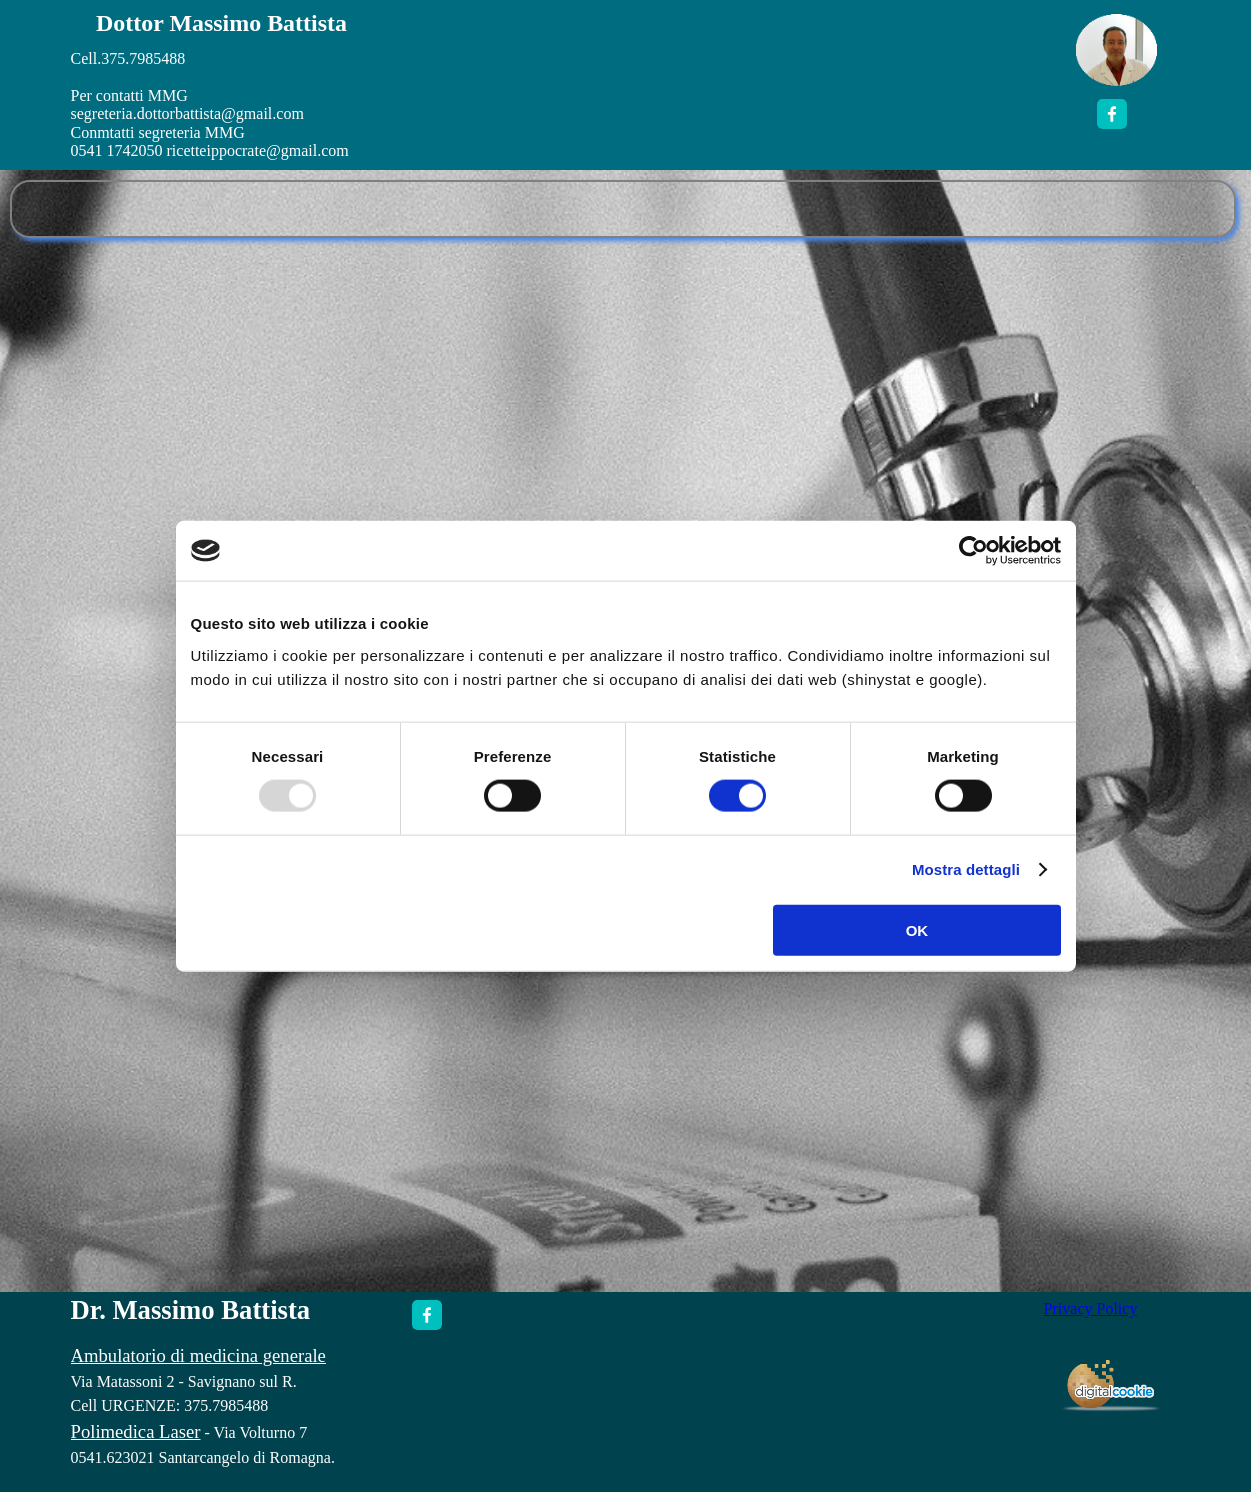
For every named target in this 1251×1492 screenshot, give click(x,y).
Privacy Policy (1091, 1308)
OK (917, 929)
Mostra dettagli (966, 869)
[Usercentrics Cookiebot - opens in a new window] (973, 551)
